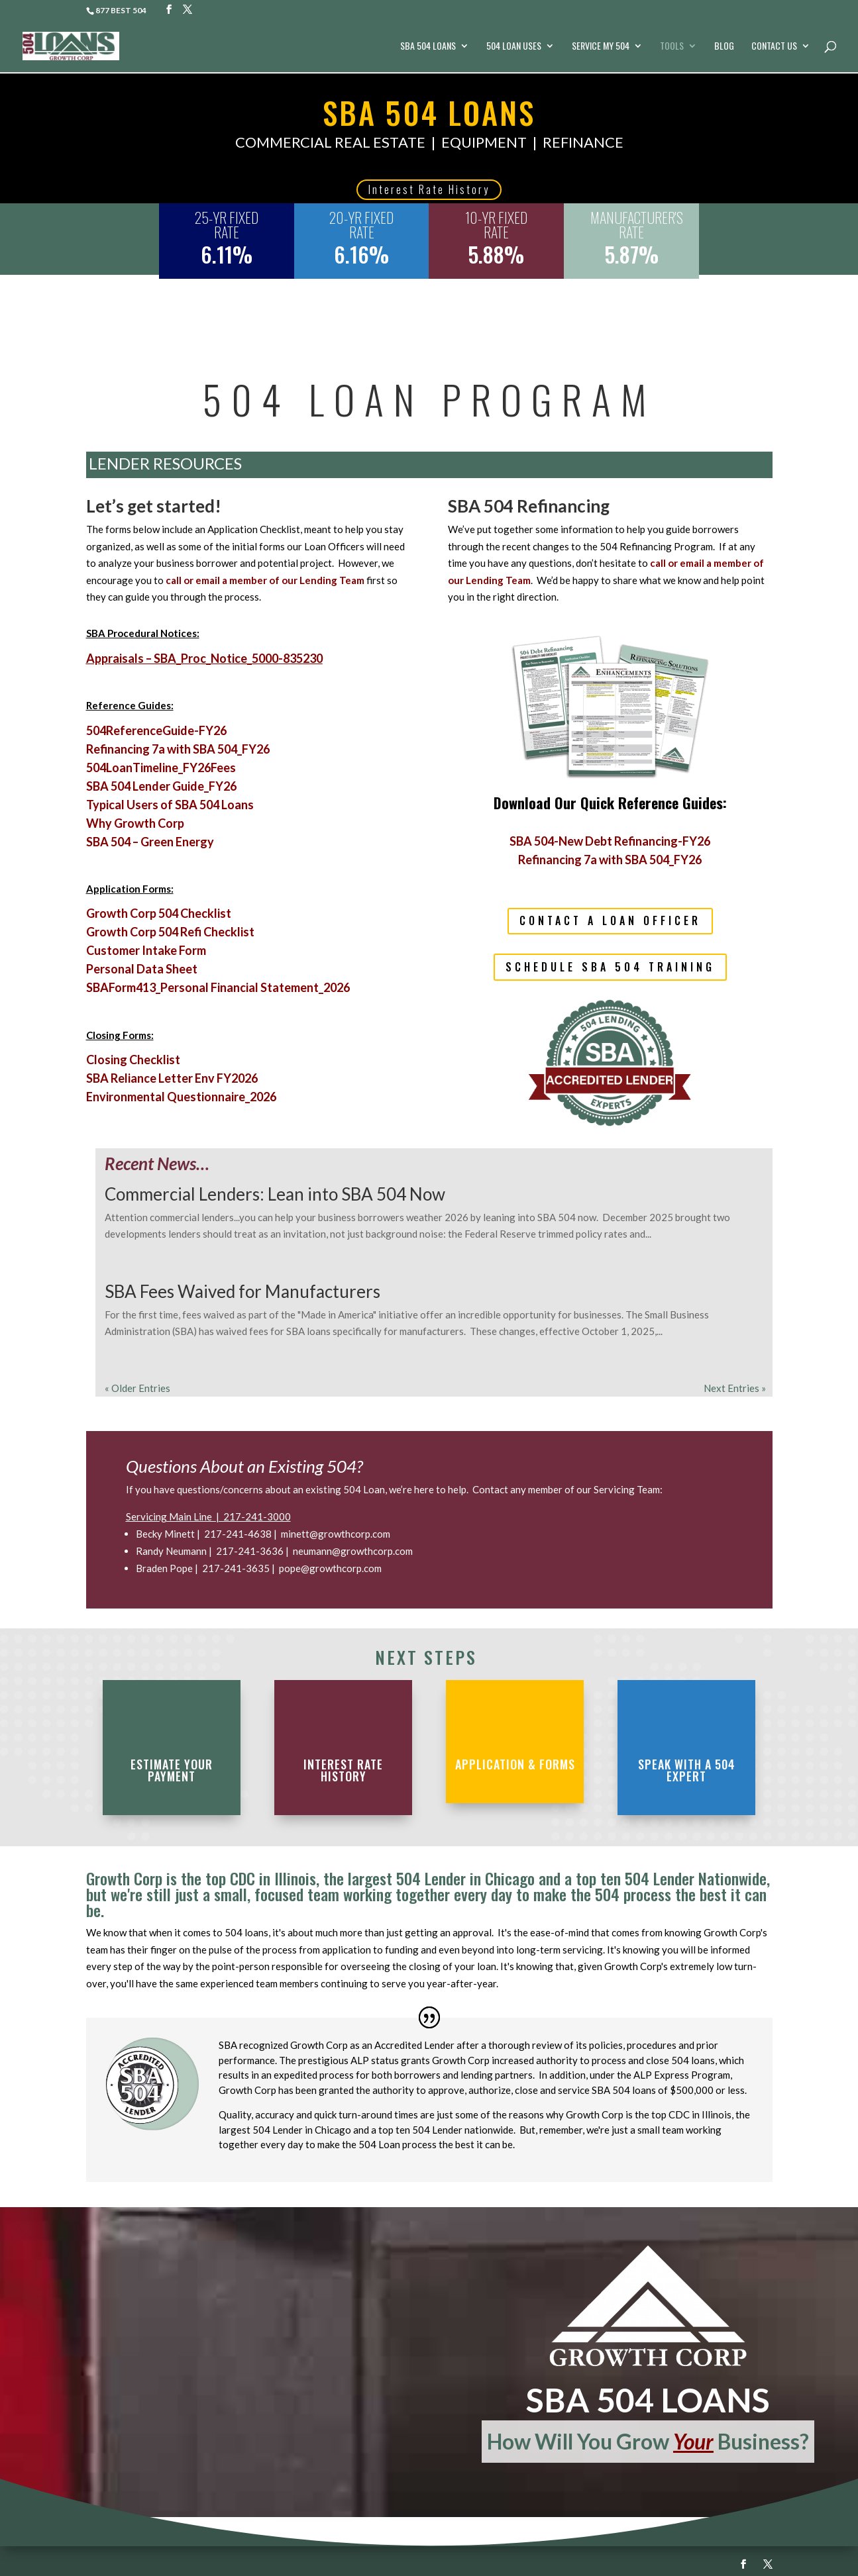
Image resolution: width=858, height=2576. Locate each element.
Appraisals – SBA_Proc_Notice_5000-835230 (204, 658)
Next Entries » (735, 1388)
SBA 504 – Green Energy (150, 841)
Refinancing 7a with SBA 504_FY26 (178, 749)
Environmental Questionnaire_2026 (181, 1096)
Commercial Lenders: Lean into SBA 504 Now (275, 1194)
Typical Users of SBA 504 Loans (170, 804)
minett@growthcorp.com (335, 1534)
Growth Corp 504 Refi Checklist (170, 931)
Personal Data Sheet (141, 969)
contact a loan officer (610, 920)
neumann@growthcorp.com (353, 1551)
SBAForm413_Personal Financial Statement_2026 (218, 987)
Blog (724, 47)
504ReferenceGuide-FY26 (156, 730)
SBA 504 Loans (428, 47)
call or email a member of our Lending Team (265, 580)
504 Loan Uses (513, 47)
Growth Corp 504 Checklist (158, 913)
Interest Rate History (429, 189)
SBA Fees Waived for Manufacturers (242, 1291)
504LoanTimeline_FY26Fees (161, 767)
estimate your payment (172, 1770)
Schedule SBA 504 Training (610, 967)
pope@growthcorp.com (330, 1568)
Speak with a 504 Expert (686, 1770)
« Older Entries (137, 1388)
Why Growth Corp (135, 823)
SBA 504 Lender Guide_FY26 (161, 786)
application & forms (515, 1764)
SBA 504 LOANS (429, 111)
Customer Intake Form (146, 950)
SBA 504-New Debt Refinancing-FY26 (609, 841)
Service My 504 (600, 47)
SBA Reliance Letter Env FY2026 (172, 1078)
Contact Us (774, 47)
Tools (672, 47)
